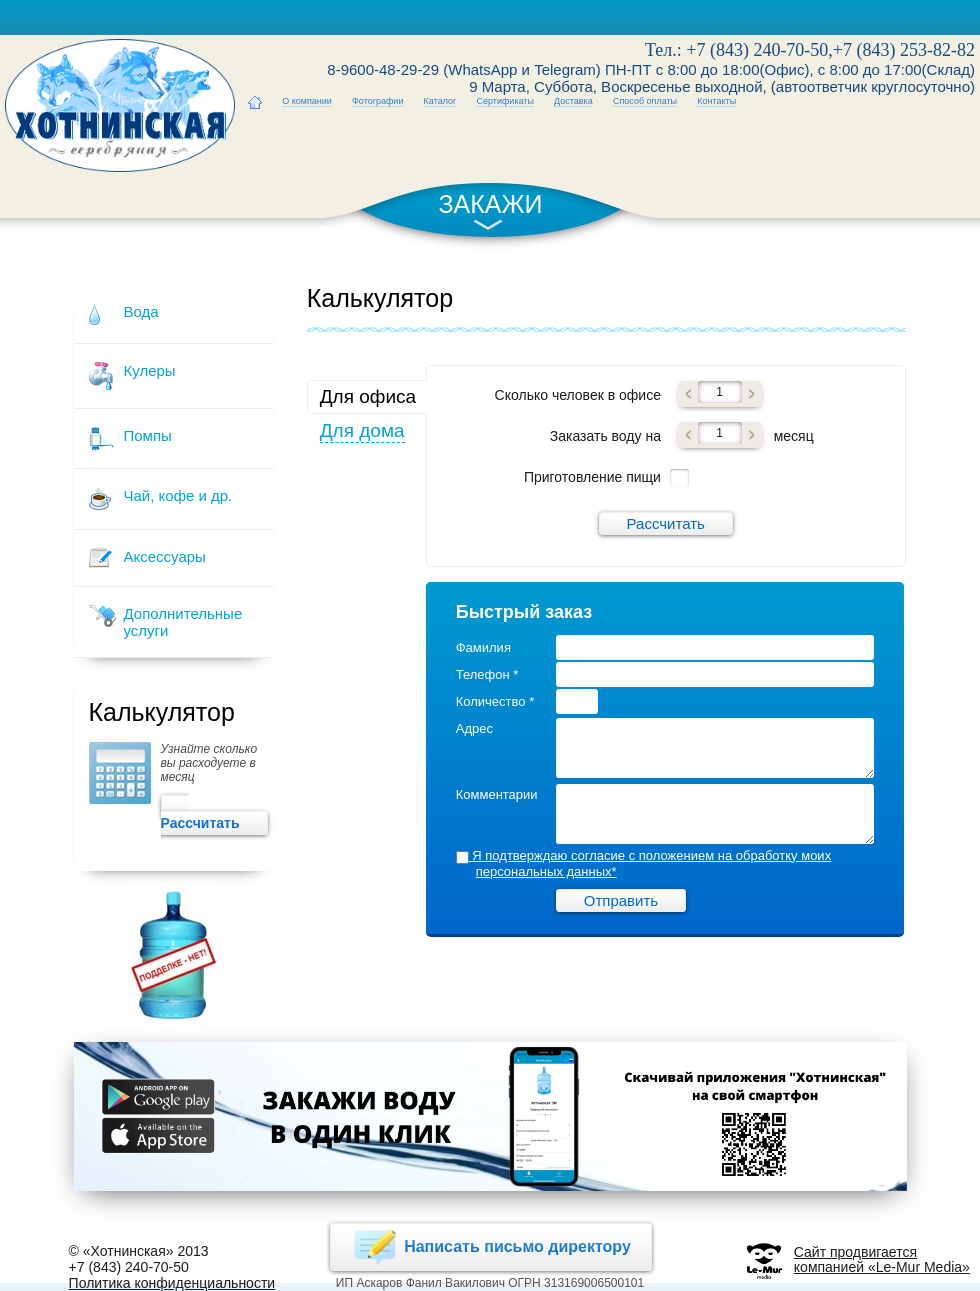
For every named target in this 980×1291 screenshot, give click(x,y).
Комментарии (497, 794)
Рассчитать (214, 815)
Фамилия (483, 647)
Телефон (487, 674)
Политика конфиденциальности (172, 1283)
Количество (495, 701)
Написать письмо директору (491, 1247)
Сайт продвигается (855, 1252)
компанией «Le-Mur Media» (882, 1267)
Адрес (474, 728)
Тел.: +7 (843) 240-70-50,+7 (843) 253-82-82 (810, 50)
